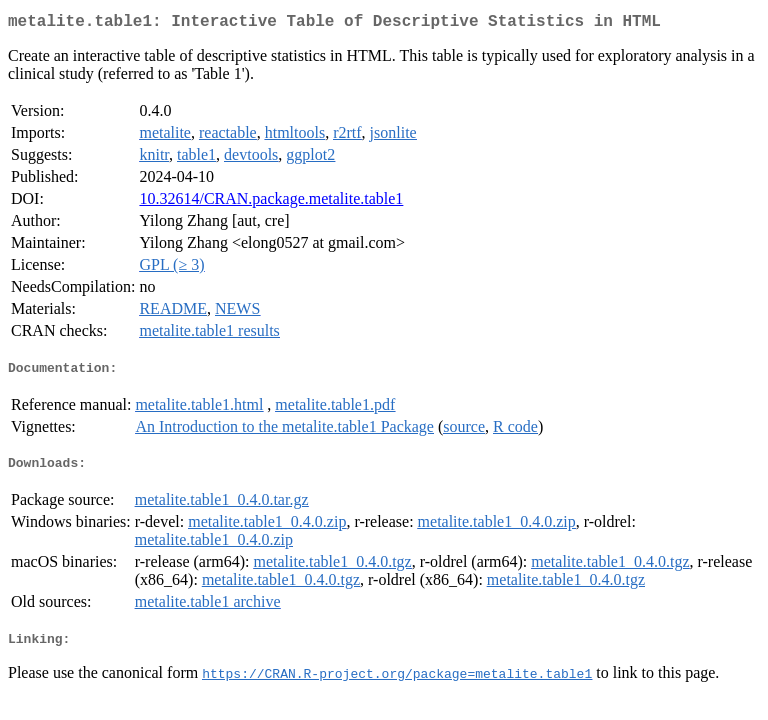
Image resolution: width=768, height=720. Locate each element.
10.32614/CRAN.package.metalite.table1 (271, 202)
